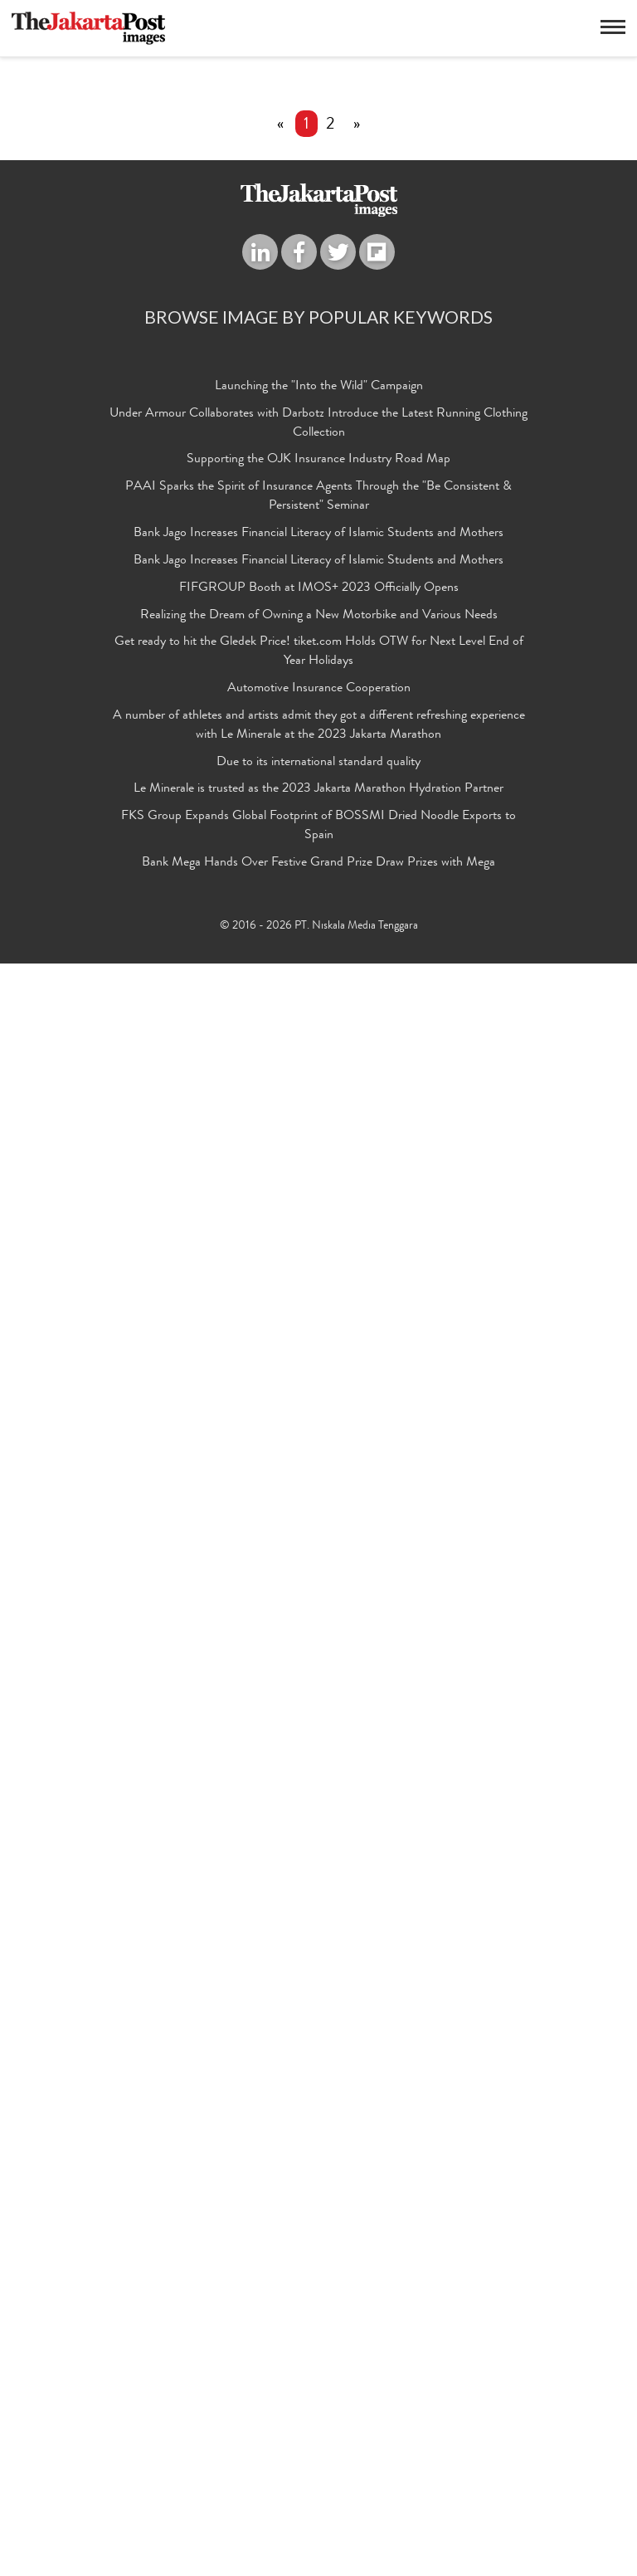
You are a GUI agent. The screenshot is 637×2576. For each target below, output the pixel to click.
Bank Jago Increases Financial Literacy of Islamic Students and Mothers (318, 2146)
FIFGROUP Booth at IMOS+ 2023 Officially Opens (319, 2201)
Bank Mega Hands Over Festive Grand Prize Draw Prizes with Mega (318, 2475)
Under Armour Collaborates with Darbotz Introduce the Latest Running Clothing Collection (318, 2036)
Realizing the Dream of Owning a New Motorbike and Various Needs (319, 2228)
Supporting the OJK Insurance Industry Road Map (318, 2073)
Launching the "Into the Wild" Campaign (319, 1999)
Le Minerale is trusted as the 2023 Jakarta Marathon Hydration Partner (318, 2402)
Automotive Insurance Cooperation (319, 2301)
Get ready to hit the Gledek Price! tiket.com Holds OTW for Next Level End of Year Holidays (318, 2265)
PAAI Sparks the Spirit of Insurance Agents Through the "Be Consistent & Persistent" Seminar (318, 2110)
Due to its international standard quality (318, 2375)
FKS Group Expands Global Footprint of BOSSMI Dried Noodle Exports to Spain (318, 2439)
